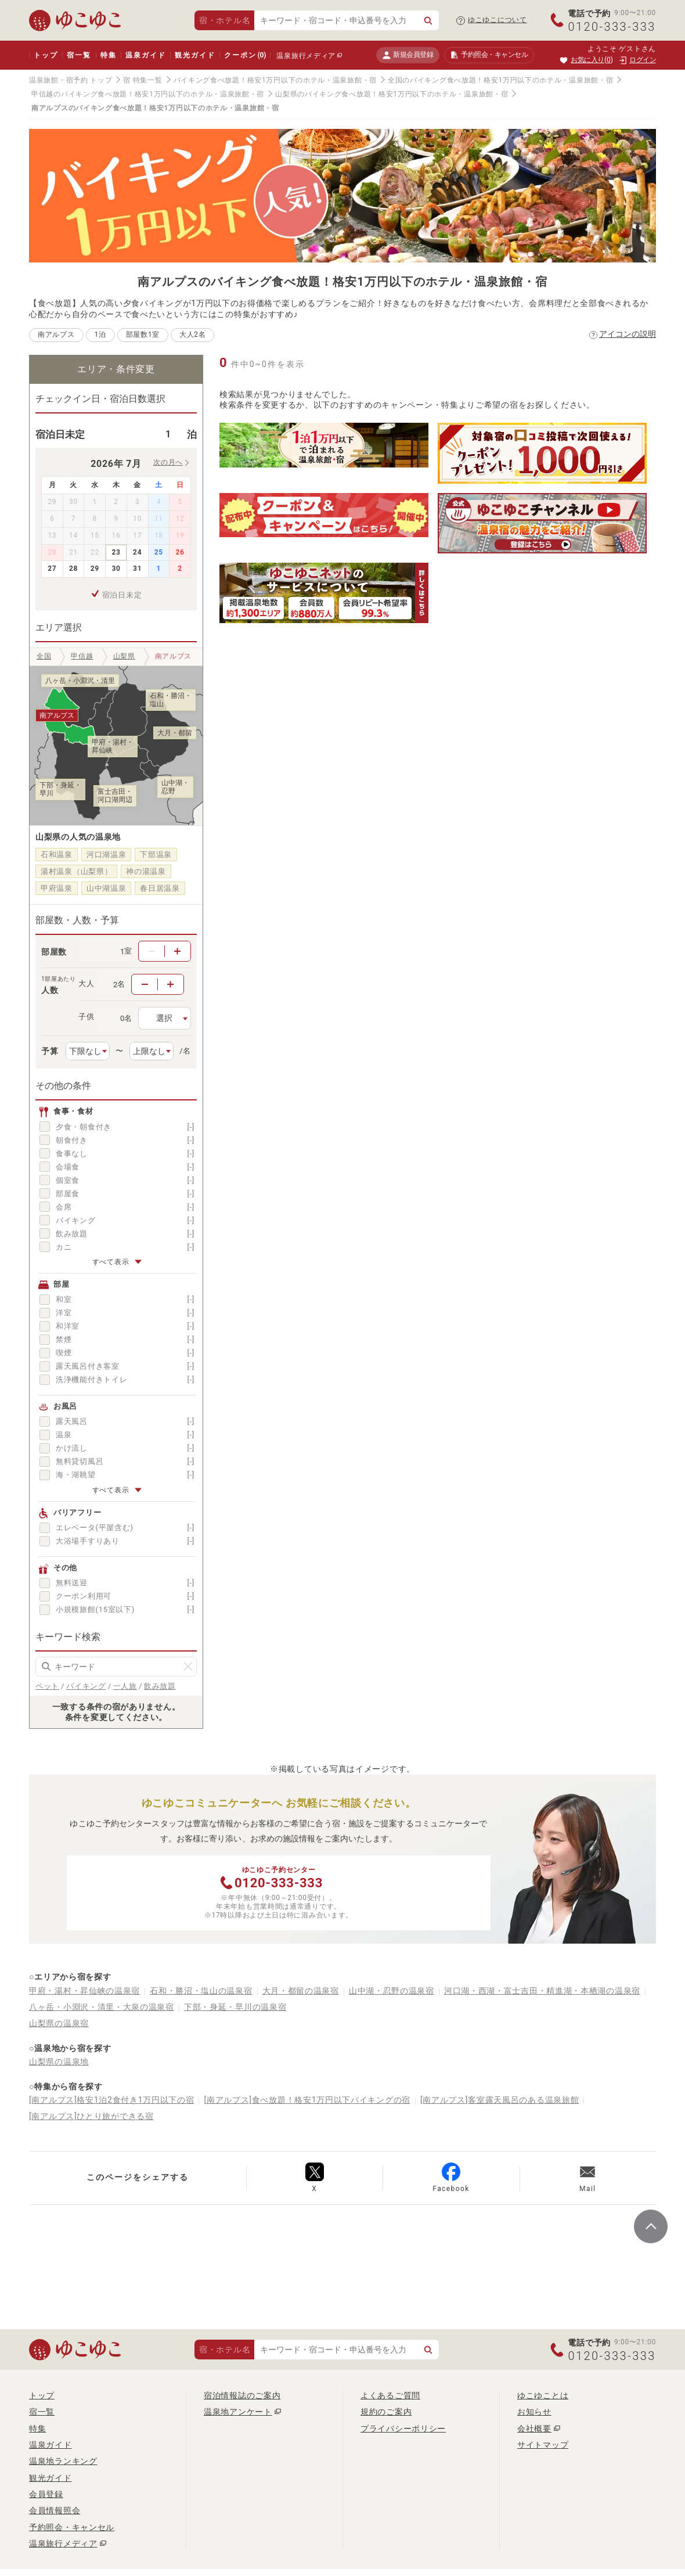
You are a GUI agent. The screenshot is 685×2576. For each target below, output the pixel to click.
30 (115, 568)
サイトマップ (542, 2444)
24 (137, 552)
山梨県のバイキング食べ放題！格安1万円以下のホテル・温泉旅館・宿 (391, 94)
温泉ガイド (145, 55)
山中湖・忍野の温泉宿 (391, 1990)
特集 (108, 55)
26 (180, 552)
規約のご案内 (386, 2411)
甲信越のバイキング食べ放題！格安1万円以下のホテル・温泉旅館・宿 (147, 94)
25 (158, 552)
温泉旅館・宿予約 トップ (70, 80)
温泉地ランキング (63, 2461)
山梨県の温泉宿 (59, 2023)
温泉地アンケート (238, 2411)
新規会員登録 (408, 55)
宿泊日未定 (122, 595)
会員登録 (46, 2494)
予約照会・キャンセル (71, 2527)
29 (95, 568)
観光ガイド (195, 55)
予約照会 (489, 55)
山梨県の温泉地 (59, 2061)
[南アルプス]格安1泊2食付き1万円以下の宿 (111, 2099)
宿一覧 (79, 55)
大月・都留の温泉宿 (300, 1990)
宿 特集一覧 (142, 80)
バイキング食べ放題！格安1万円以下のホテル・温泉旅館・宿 (275, 80)
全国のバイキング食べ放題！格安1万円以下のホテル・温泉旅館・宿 (500, 80)
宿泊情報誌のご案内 (242, 2395)
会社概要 (534, 2428)
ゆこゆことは (542, 2395)
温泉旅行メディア (306, 56)
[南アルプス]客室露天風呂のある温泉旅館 (499, 2099)
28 (73, 568)
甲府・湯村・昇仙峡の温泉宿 (84, 1990)
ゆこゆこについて (497, 20)
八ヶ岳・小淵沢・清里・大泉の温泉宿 (101, 2007)
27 (52, 568)
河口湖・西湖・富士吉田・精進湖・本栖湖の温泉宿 (542, 1990)
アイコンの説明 (627, 334)
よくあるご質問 (390, 2395)
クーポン (245, 55)
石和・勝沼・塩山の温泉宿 (201, 1990)
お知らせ (534, 2411)
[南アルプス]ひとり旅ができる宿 (91, 2116)
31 (137, 568)
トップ (45, 55)
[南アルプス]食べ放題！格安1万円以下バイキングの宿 (307, 2099)
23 (115, 552)
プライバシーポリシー (403, 2428)
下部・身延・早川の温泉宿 (235, 2007)
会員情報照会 (54, 2510)
